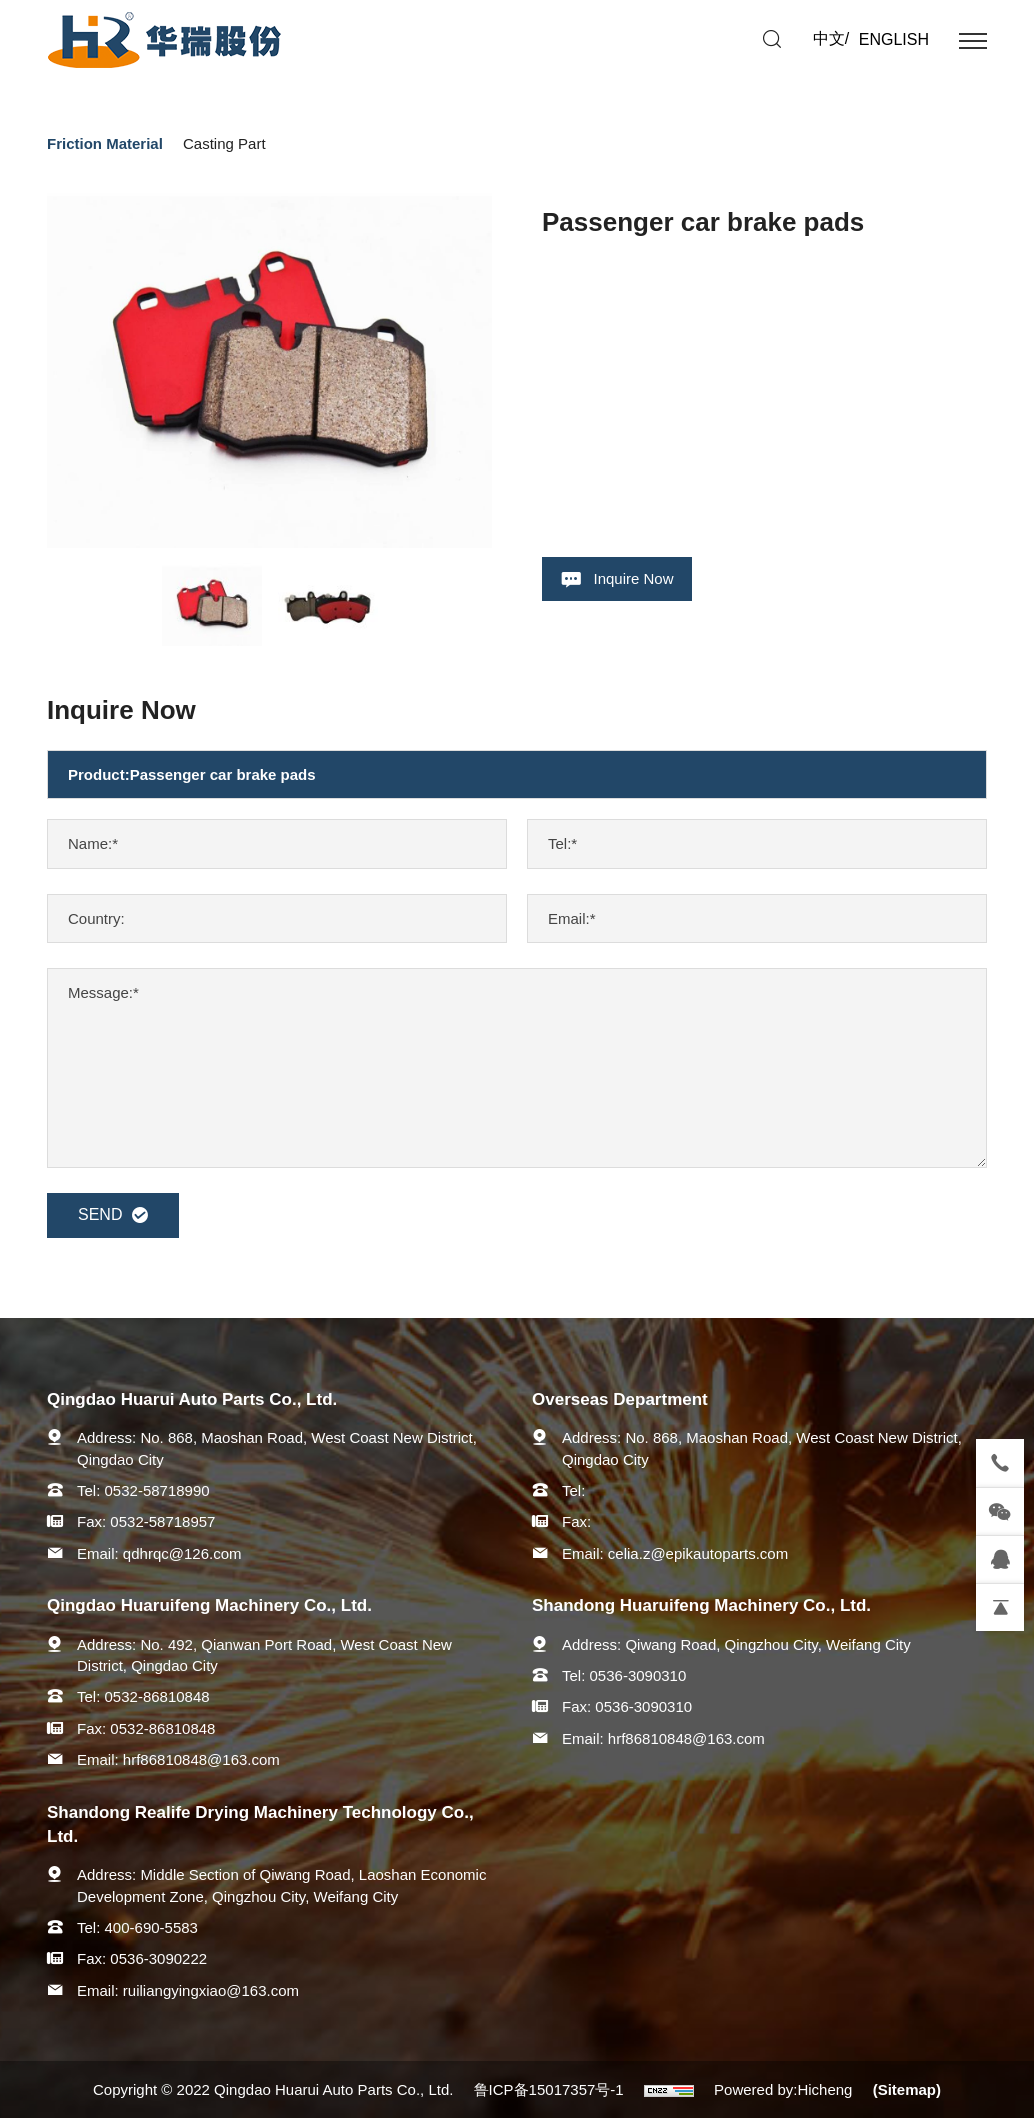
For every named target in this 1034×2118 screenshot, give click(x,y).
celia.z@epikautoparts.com (698, 1553)
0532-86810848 (157, 1696)
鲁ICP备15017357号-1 (549, 2089)
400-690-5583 (151, 1927)
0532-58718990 (157, 1490)
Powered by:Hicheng (783, 2089)
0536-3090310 (638, 1675)
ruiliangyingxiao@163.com (211, 1990)
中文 (829, 38)
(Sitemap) (907, 2089)
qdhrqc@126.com (182, 1553)
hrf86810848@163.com (201, 1759)
